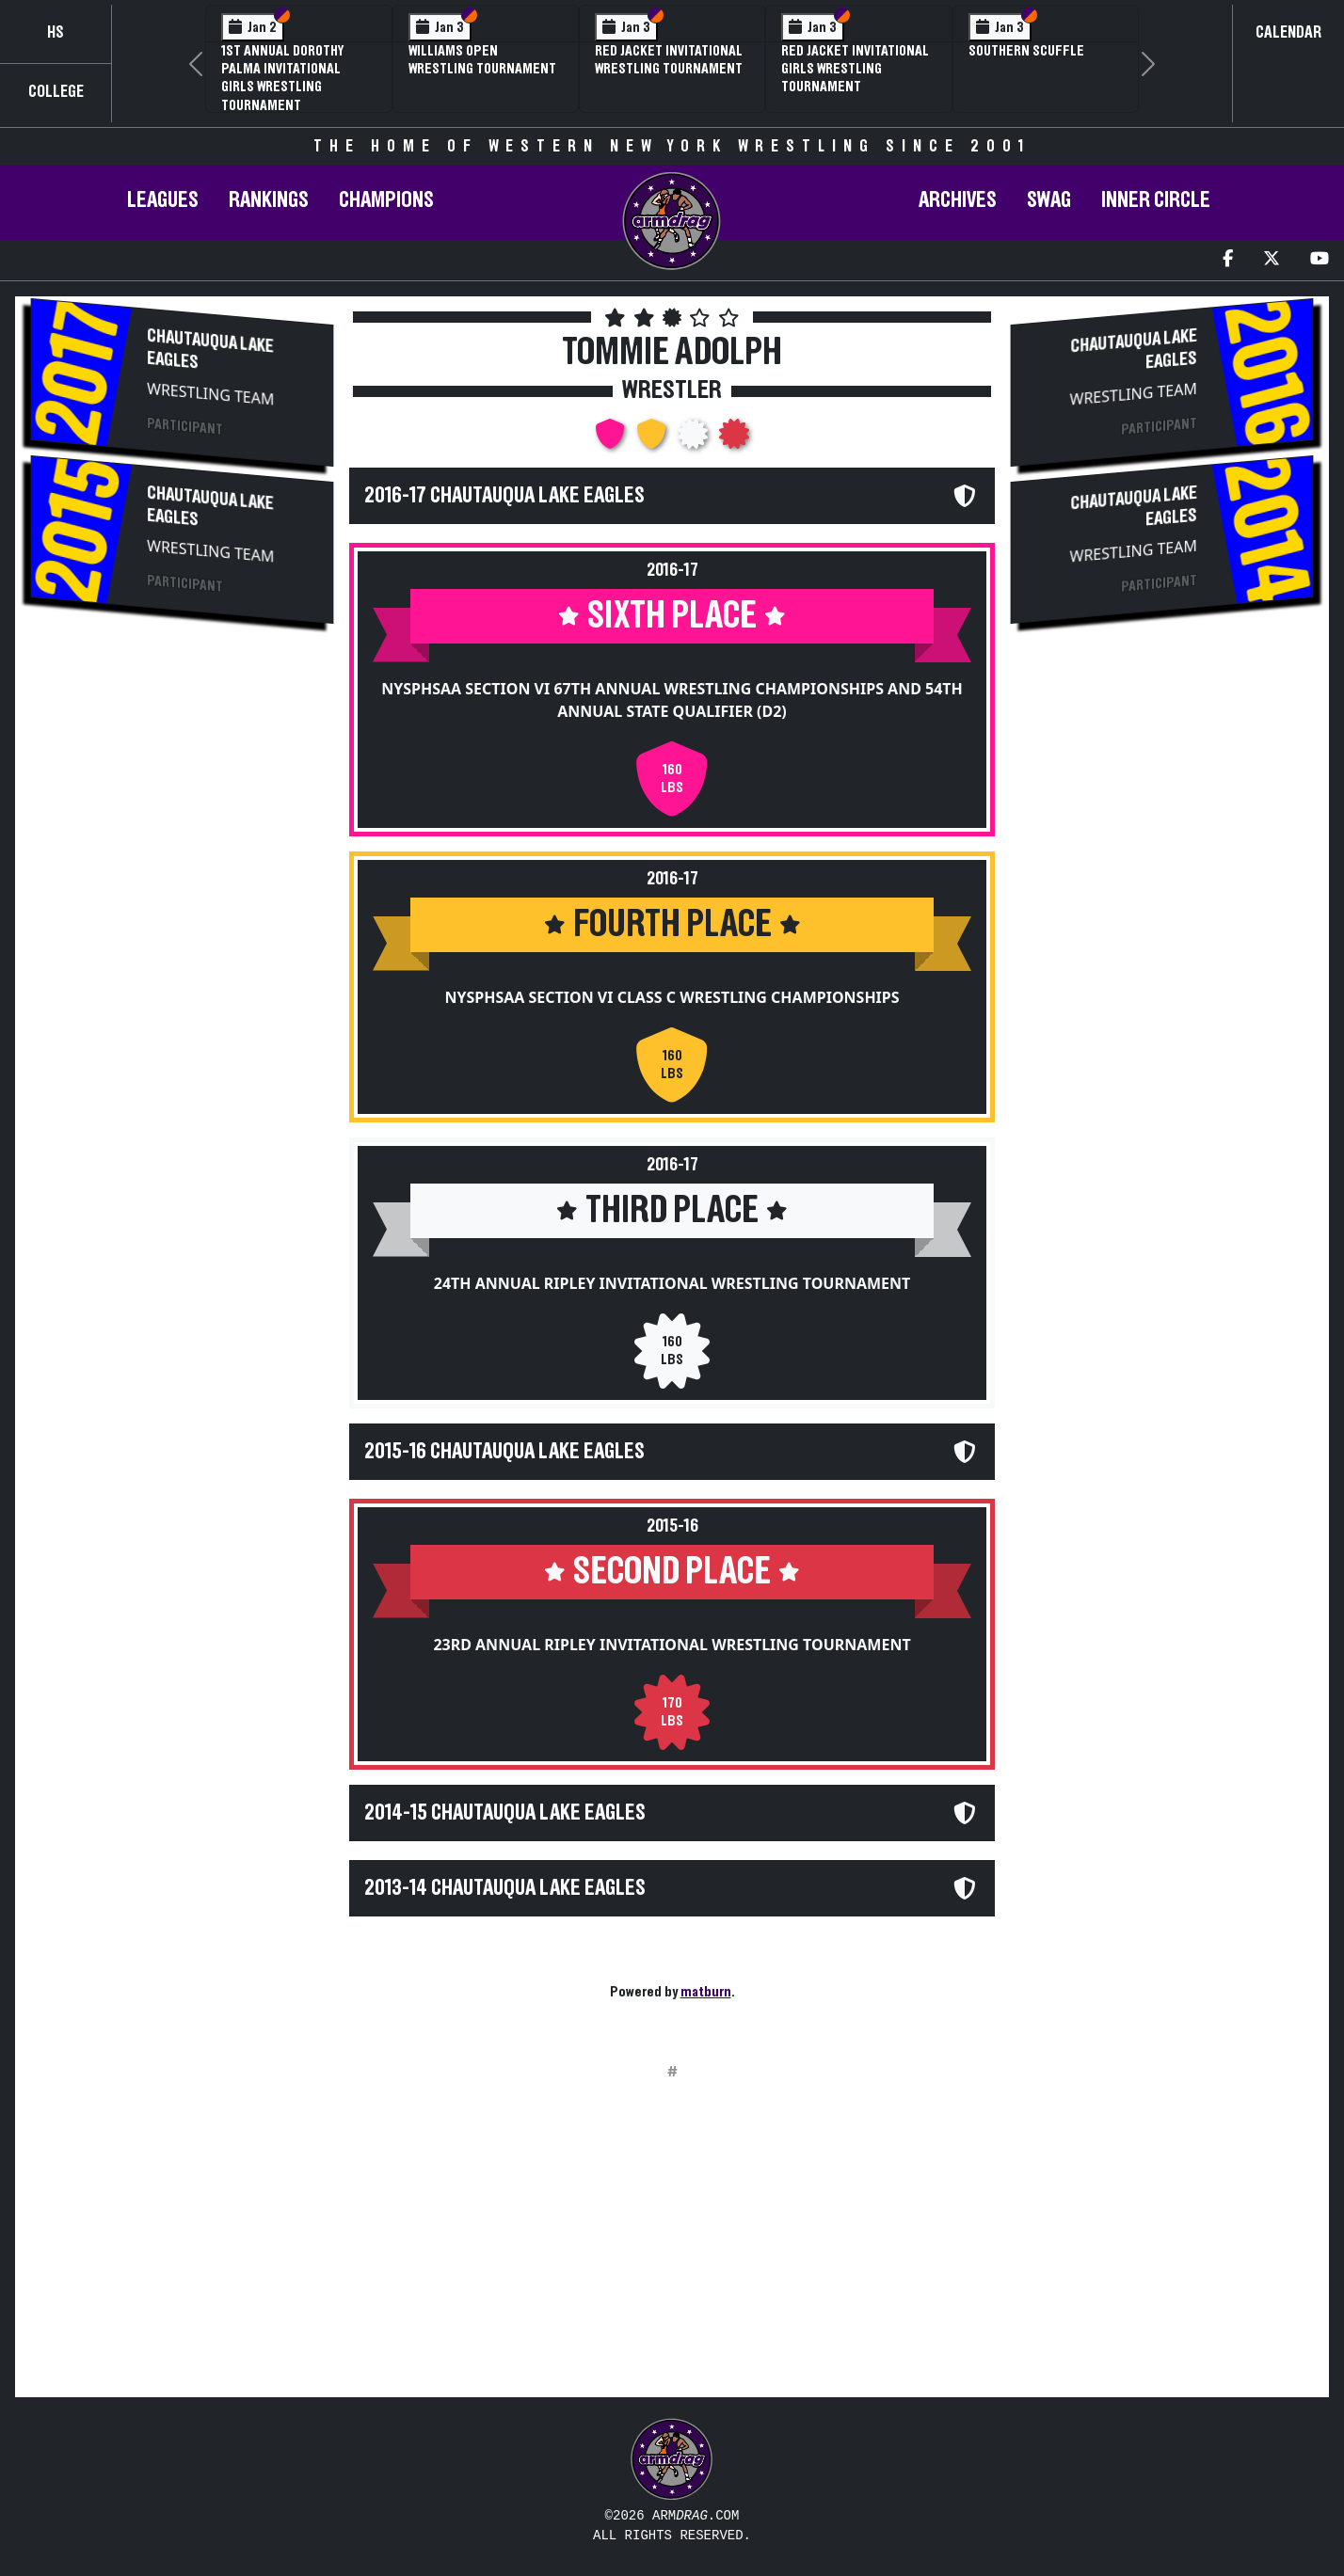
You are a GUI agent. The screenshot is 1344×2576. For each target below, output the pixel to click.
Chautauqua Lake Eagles (210, 349)
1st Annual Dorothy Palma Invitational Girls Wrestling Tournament (282, 78)
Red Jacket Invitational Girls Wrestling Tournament (855, 68)
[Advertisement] (182, 788)
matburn (705, 1991)
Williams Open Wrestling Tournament (482, 59)
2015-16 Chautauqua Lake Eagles (504, 1451)
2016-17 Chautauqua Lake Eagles (504, 496)
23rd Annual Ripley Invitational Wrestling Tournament (671, 1644)
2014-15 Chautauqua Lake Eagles (505, 1813)
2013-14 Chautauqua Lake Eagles (505, 1888)
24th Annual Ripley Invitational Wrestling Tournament (672, 1283)
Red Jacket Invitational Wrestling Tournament (669, 59)
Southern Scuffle (1026, 50)
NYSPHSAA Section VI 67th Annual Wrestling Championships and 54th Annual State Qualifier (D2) (672, 700)
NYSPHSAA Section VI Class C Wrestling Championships (671, 997)
